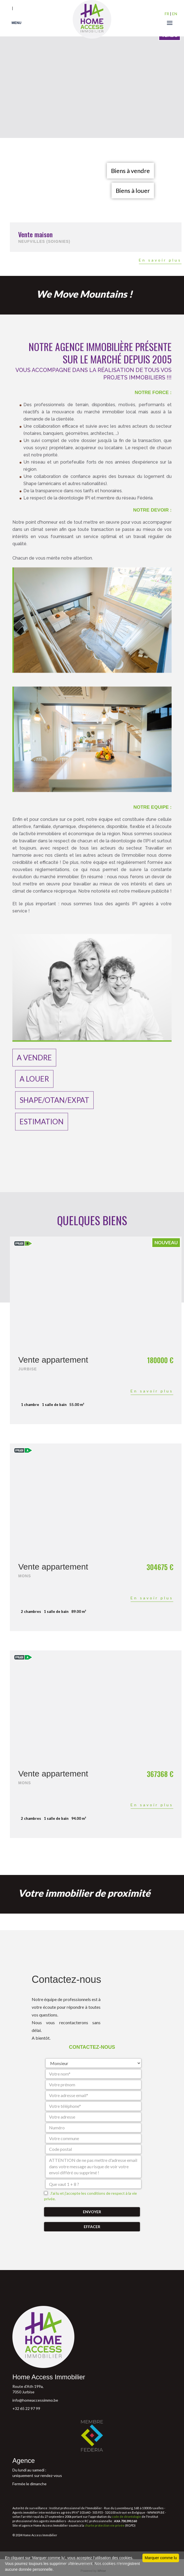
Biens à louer (133, 190)
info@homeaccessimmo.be (35, 2400)
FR (167, 13)
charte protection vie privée (105, 2525)
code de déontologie (126, 2516)
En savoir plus (160, 260)
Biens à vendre (130, 170)
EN (174, 13)
